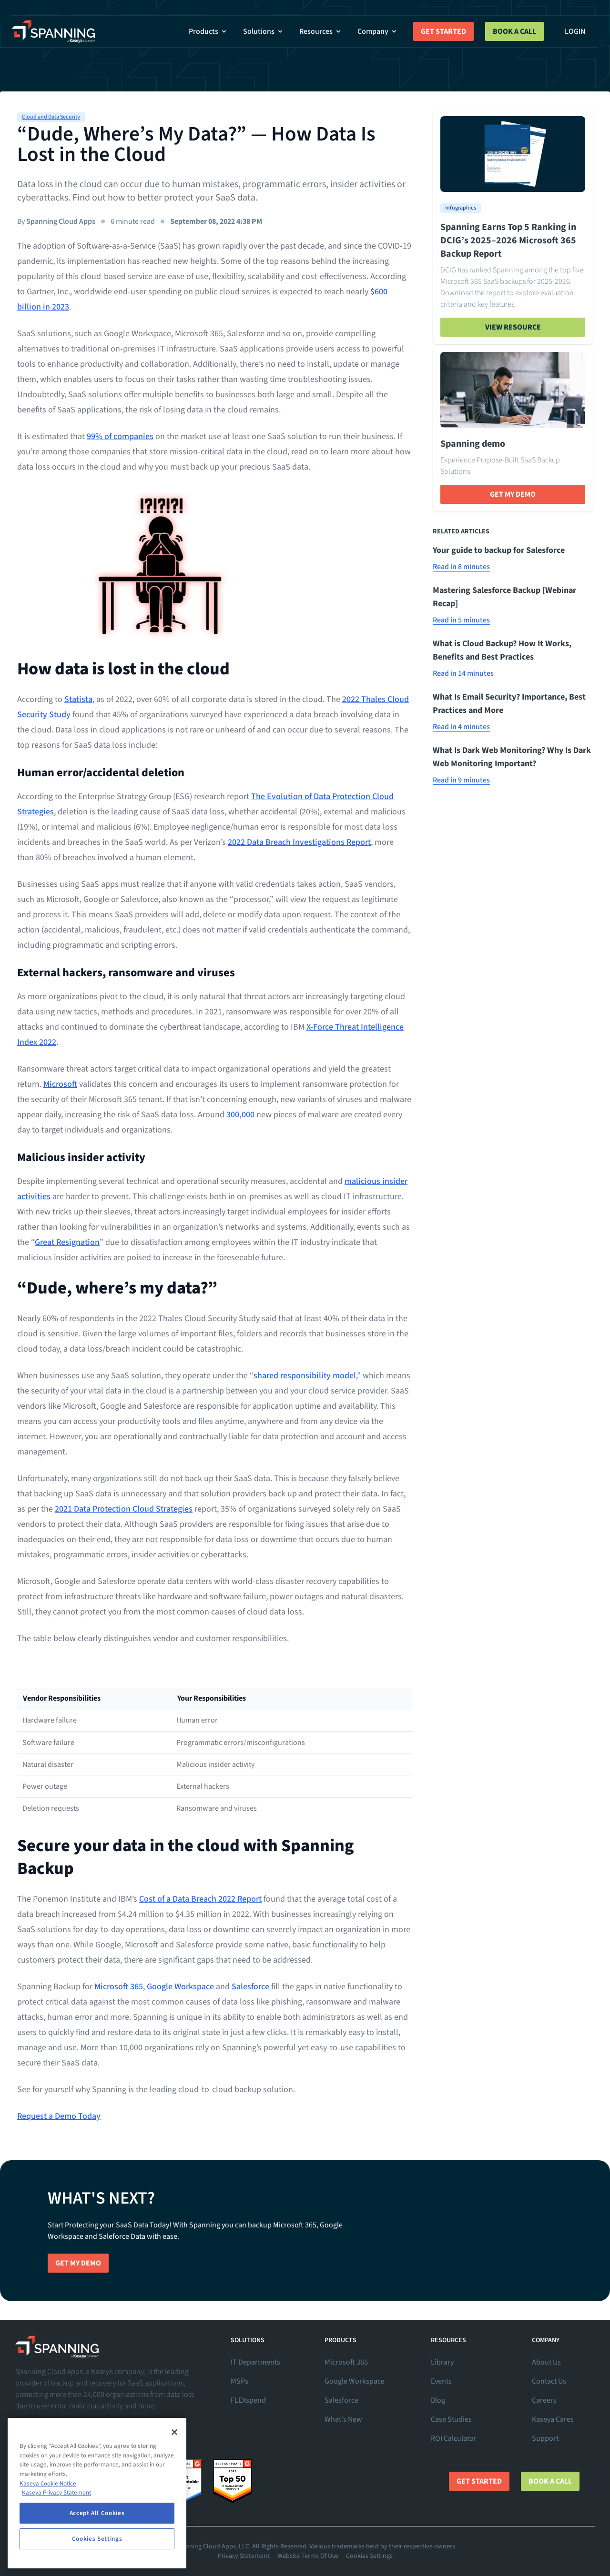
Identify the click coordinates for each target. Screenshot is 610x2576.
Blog (438, 2400)
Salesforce (250, 1987)
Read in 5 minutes (461, 620)
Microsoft (60, 1084)
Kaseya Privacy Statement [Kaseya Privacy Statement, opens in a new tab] (56, 2492)
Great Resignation (67, 1242)
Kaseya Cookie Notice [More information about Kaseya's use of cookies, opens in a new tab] (48, 2483)
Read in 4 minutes (461, 727)
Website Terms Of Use (307, 2556)
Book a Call (514, 31)
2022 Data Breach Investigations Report (299, 842)
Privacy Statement (244, 2556)
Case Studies (451, 2419)
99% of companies (120, 436)
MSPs (239, 2381)
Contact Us (549, 2381)
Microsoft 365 (118, 1987)
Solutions (263, 31)
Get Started (443, 31)
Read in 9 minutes (461, 780)
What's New (343, 2419)
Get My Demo (513, 494)
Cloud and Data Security (51, 117)
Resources (320, 31)
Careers (544, 2400)
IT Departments (255, 2362)
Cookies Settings (369, 2556)
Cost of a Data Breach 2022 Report (200, 1899)
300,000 (240, 1115)
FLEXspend (248, 2400)
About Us (546, 2362)
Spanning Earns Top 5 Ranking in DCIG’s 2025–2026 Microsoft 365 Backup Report (508, 241)
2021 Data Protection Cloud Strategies (124, 1509)
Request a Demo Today (59, 2116)
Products (208, 31)
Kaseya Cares (553, 2419)
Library (442, 2362)
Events (441, 2381)
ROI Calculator (454, 2438)
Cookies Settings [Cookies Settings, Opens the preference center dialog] (97, 2539)
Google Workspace (180, 1987)
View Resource (513, 327)
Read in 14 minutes (463, 673)
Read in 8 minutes (461, 566)
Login (575, 31)
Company (377, 31)
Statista (78, 699)
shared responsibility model (305, 1376)
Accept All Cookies (97, 2513)
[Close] (174, 2432)
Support (545, 2438)
